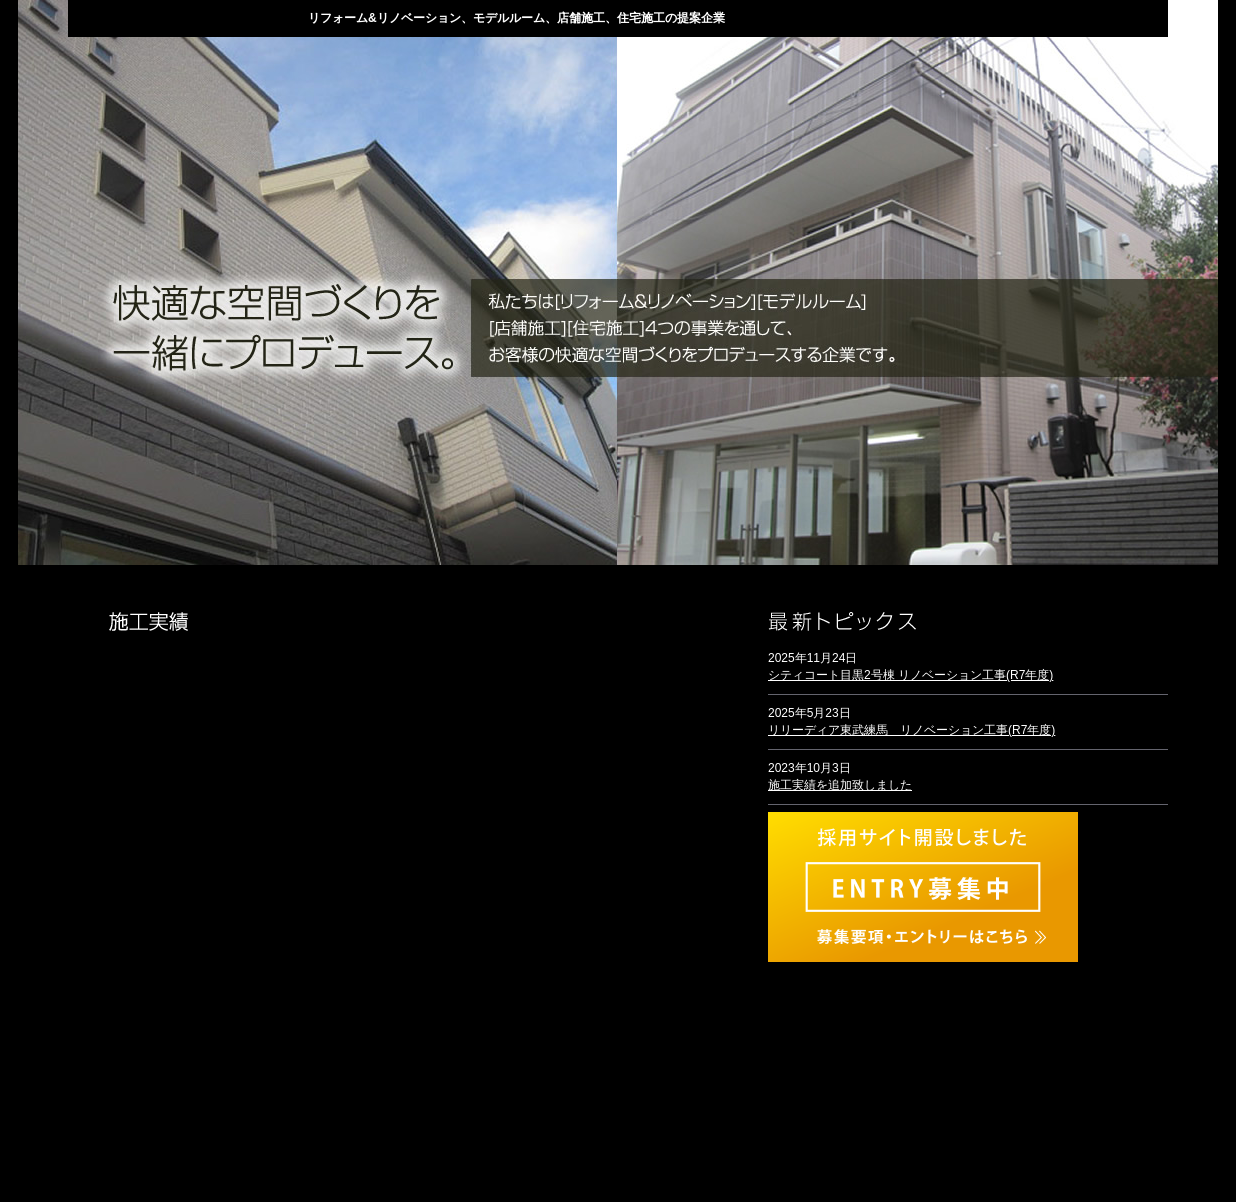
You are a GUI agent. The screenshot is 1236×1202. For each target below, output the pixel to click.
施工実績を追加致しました (840, 785)
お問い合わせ (1097, 64)
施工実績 (684, 64)
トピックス (273, 64)
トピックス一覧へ (1099, 834)
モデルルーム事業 (263, 725)
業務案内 (547, 64)
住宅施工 (585, 725)
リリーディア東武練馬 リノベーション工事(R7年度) (911, 730)
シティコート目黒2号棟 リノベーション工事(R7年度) (910, 675)
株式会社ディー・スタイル (188, 17)
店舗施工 (263, 887)
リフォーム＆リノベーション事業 (585, 887)
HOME (136, 64)
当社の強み (410, 64)
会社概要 (821, 64)
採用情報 (958, 64)
